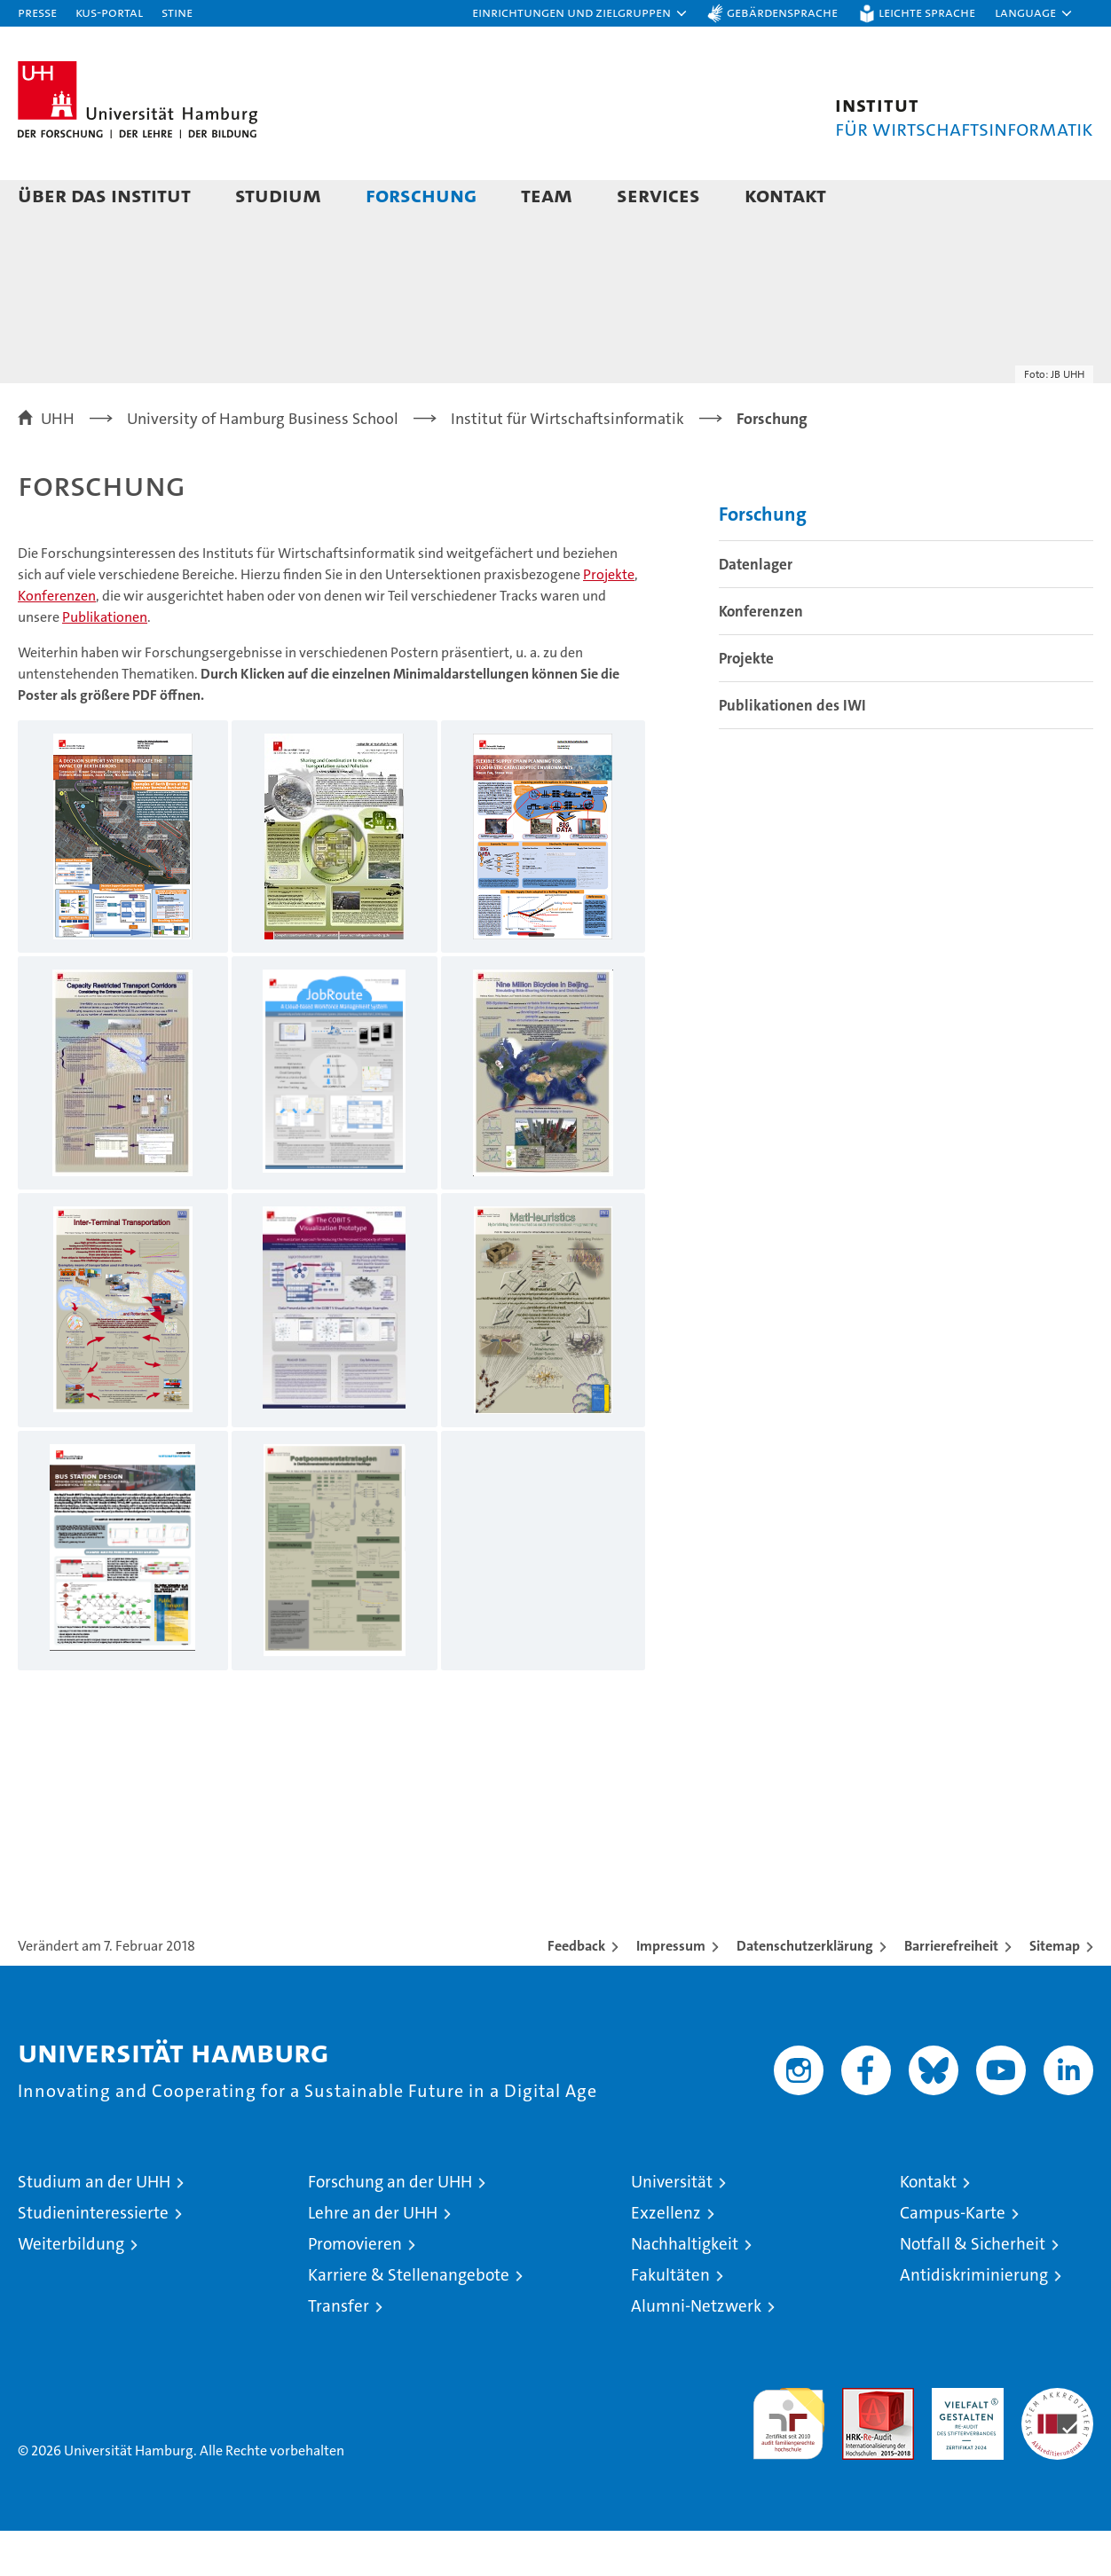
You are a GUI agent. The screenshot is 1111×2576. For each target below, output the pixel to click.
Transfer (338, 2351)
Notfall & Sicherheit (972, 2289)
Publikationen (104, 662)
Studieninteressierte (93, 2258)
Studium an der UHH (94, 2227)
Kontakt (785, 194)
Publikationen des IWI (792, 750)
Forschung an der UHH (390, 2227)
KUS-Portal (109, 12)
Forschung (421, 194)
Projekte (608, 619)
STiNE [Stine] (177, 12)
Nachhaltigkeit (684, 2289)
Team (546, 194)
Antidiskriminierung (974, 2320)
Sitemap (1054, 1991)
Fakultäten (670, 2320)
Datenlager (755, 609)
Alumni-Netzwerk (696, 2351)
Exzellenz (666, 2258)
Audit (859, 2442)
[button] (580, 13)
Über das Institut (104, 194)
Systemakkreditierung (1057, 2442)
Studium (278, 194)
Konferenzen (57, 641)
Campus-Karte (952, 2258)
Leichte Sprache (927, 12)
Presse (37, 12)
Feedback (576, 1991)
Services (658, 194)
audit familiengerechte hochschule (788, 2461)
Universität (672, 2227)
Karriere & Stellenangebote (408, 2320)
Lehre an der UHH (372, 2258)
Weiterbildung (71, 2289)
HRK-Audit (963, 2442)
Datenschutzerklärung (805, 1991)
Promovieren (355, 2289)
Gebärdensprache (782, 12)
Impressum (670, 1991)
